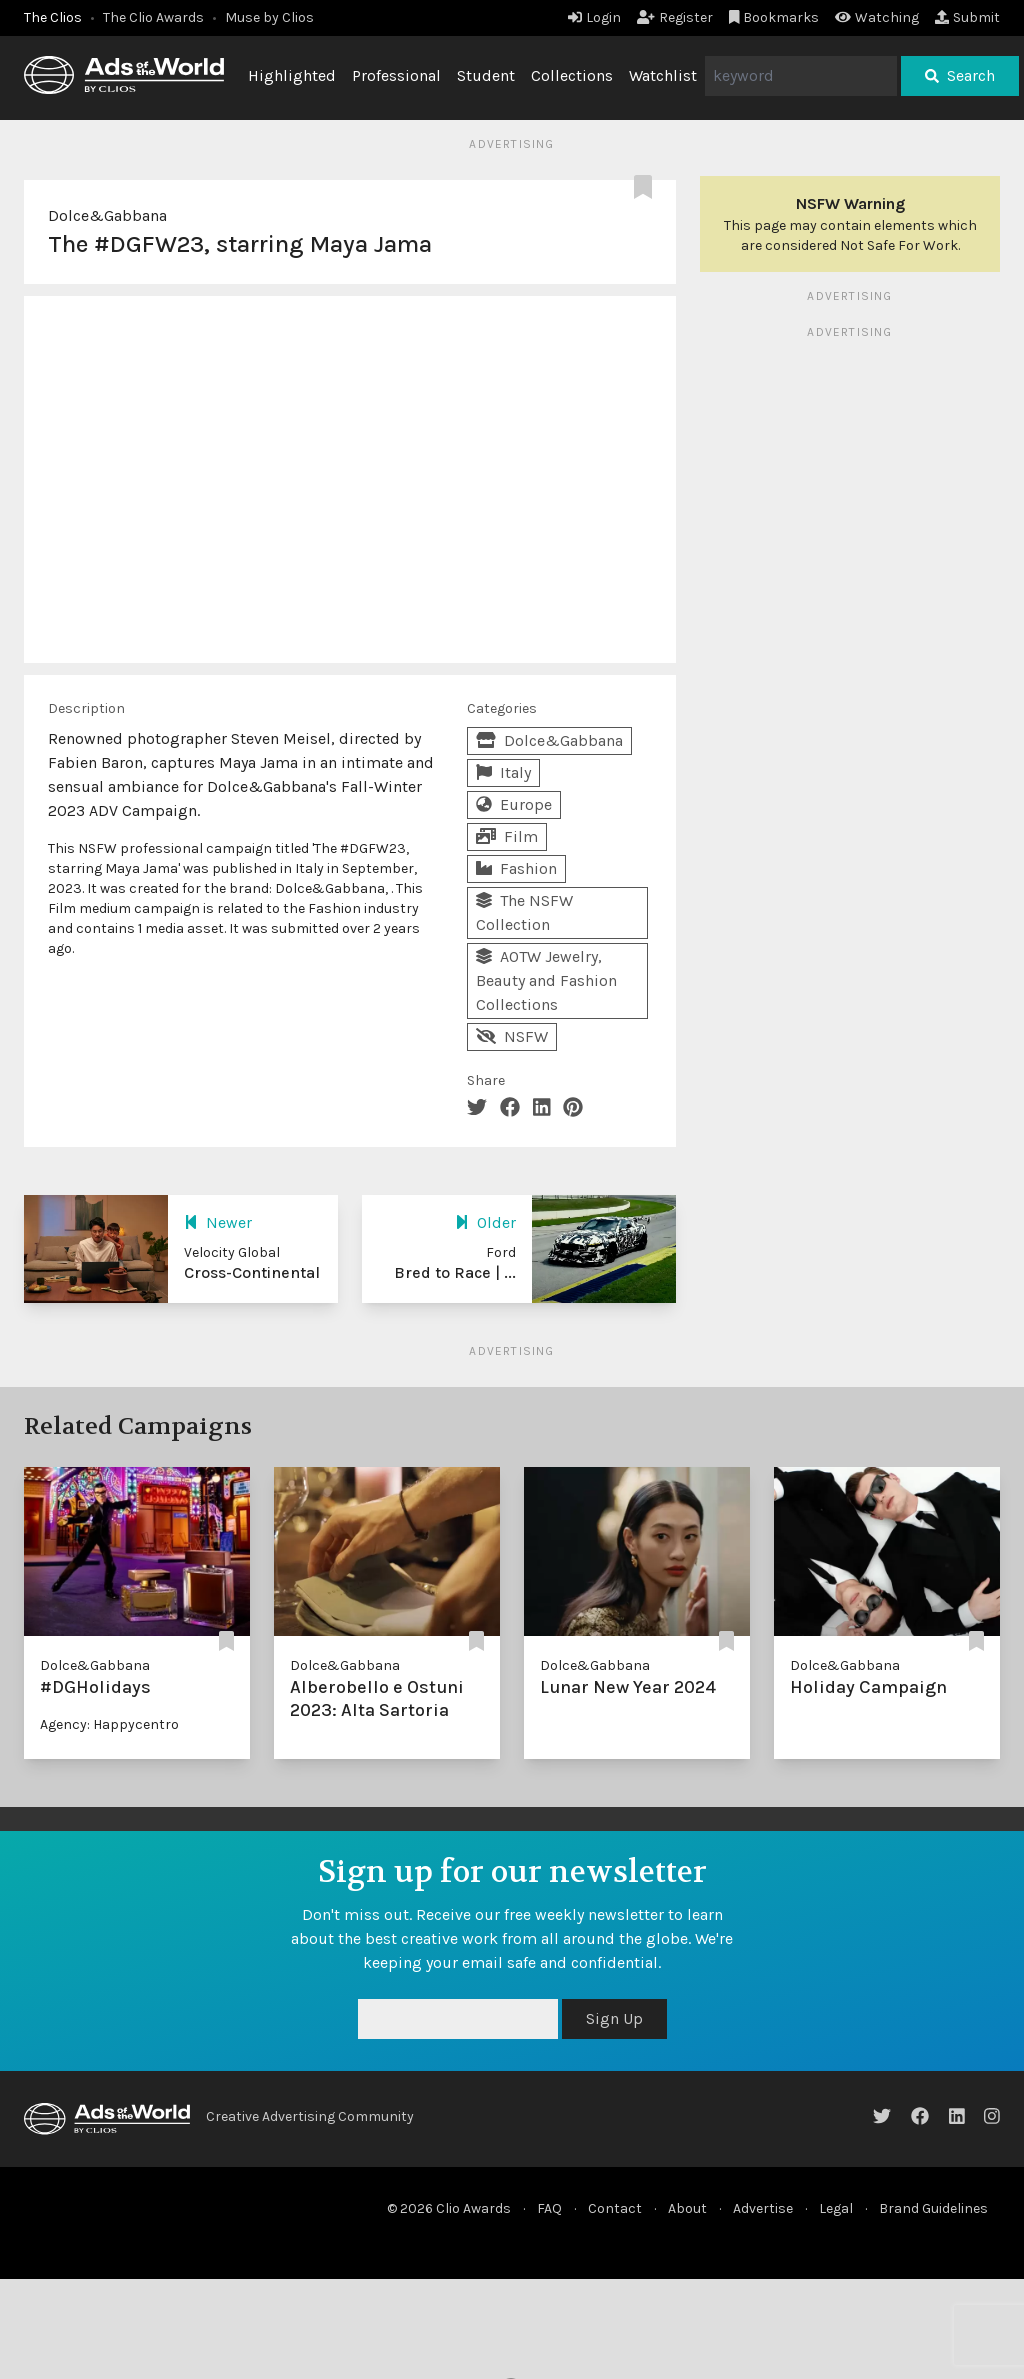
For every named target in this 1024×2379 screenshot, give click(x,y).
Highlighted (292, 75)
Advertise (763, 2208)
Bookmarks (774, 17)
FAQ (549, 2208)
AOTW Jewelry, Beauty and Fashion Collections (546, 980)
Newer (218, 1222)
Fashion (516, 868)
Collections (572, 75)
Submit (967, 17)
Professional (396, 75)
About (687, 2208)
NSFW (512, 1036)
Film (507, 836)
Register (675, 17)
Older (485, 1222)
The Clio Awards (153, 17)
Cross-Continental (252, 1272)
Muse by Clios (269, 17)
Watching (877, 17)
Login (594, 17)
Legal (836, 2208)
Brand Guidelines (933, 2208)
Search (960, 75)
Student (486, 75)
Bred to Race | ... (455, 1272)
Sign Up (614, 2018)
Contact (615, 2208)
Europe (514, 804)
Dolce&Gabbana (107, 215)
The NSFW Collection (524, 912)
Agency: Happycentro (109, 1724)
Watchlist (663, 75)
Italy (503, 772)
